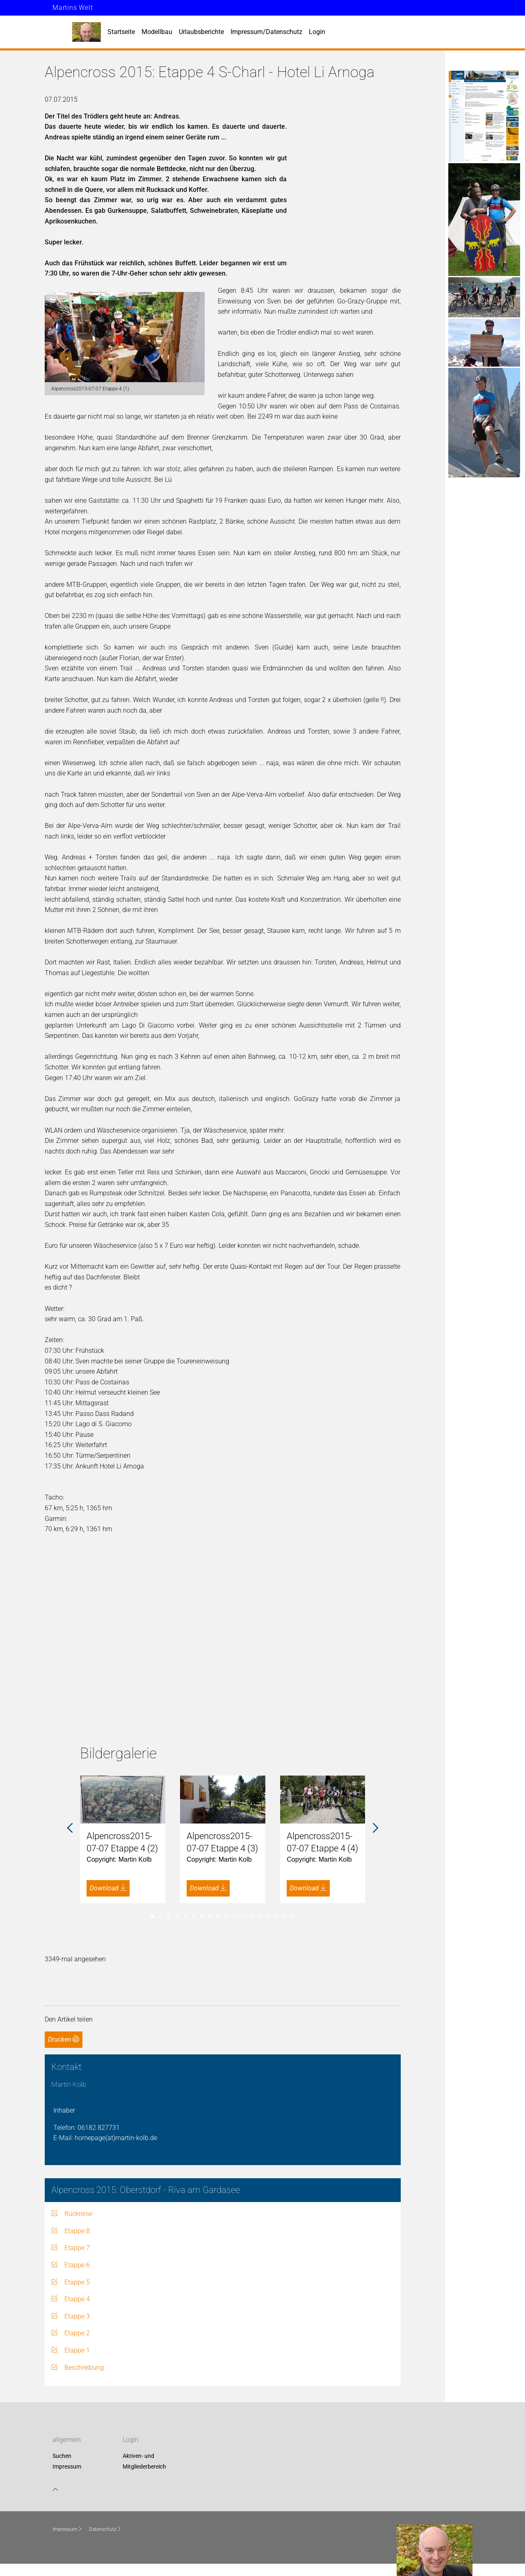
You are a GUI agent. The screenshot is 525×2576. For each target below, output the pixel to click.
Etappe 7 (77, 2248)
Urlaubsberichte (201, 32)
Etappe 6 (77, 2265)
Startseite (121, 32)
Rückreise (78, 2214)
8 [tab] (210, 1917)
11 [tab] (235, 1917)
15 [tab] (267, 1917)
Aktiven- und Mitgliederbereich (144, 2461)
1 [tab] (152, 1917)
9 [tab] (218, 1917)
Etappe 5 (77, 2282)
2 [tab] (161, 1917)
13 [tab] (251, 1917)
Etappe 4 (77, 2299)
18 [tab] (292, 1917)
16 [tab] (276, 1917)
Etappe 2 (77, 2333)
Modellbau (157, 32)
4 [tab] (177, 1917)
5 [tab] (185, 1917)
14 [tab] (259, 1917)
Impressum (66, 2466)
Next (375, 1828)
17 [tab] (284, 1917)
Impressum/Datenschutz (266, 32)
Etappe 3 (77, 2316)
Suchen (61, 2456)
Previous (69, 1828)
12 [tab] (243, 1917)
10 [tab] (226, 1917)
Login (317, 32)
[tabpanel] (122, 1839)
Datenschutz (105, 2529)
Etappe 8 (77, 2231)
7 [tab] (202, 1917)
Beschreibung (84, 2367)
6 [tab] (193, 1917)
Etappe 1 (77, 2350)
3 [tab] (169, 1917)
